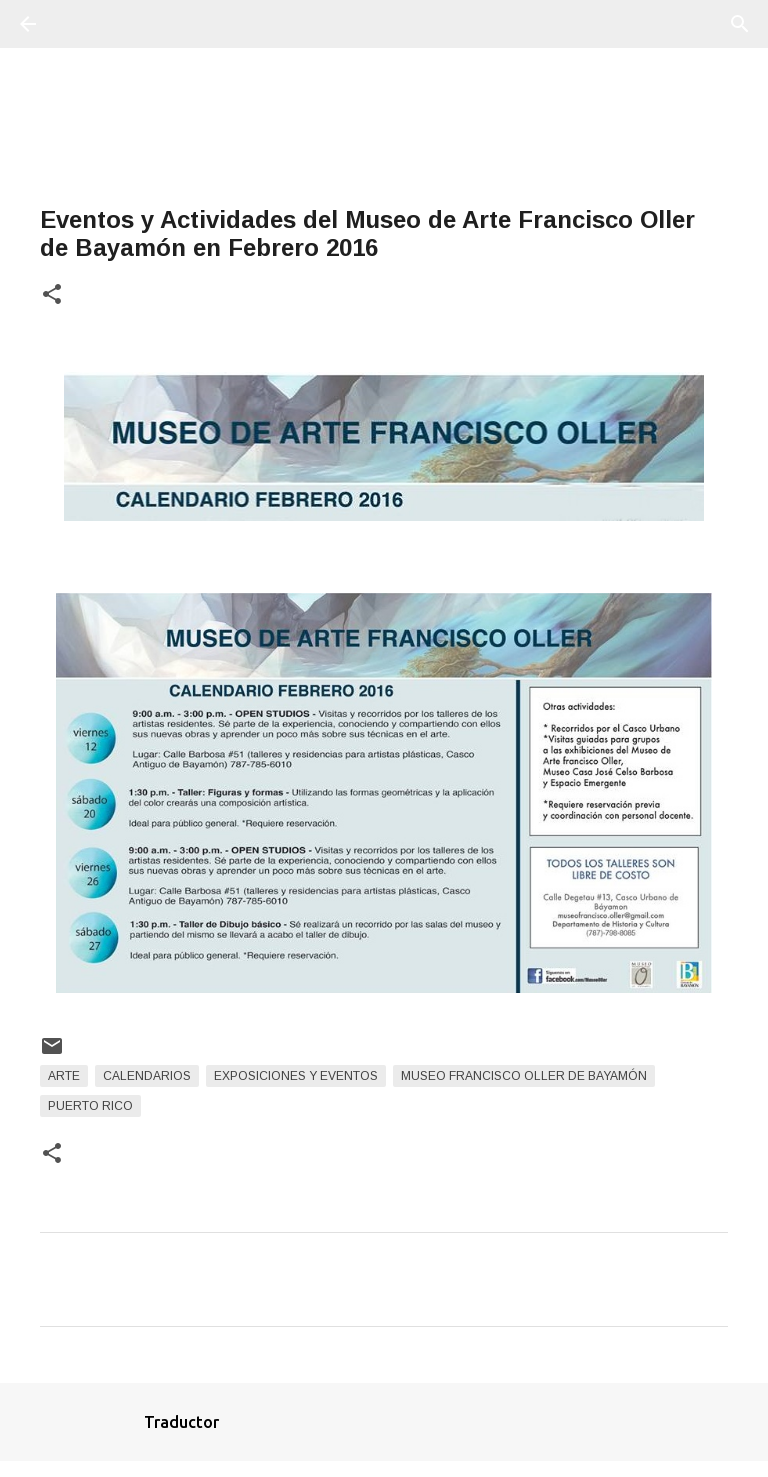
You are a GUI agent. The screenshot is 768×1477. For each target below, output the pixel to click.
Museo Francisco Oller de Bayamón (524, 1076)
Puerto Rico (90, 1106)
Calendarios (147, 1076)
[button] (52, 295)
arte (64, 1076)
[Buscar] (84, 24)
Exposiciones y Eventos (296, 1076)
